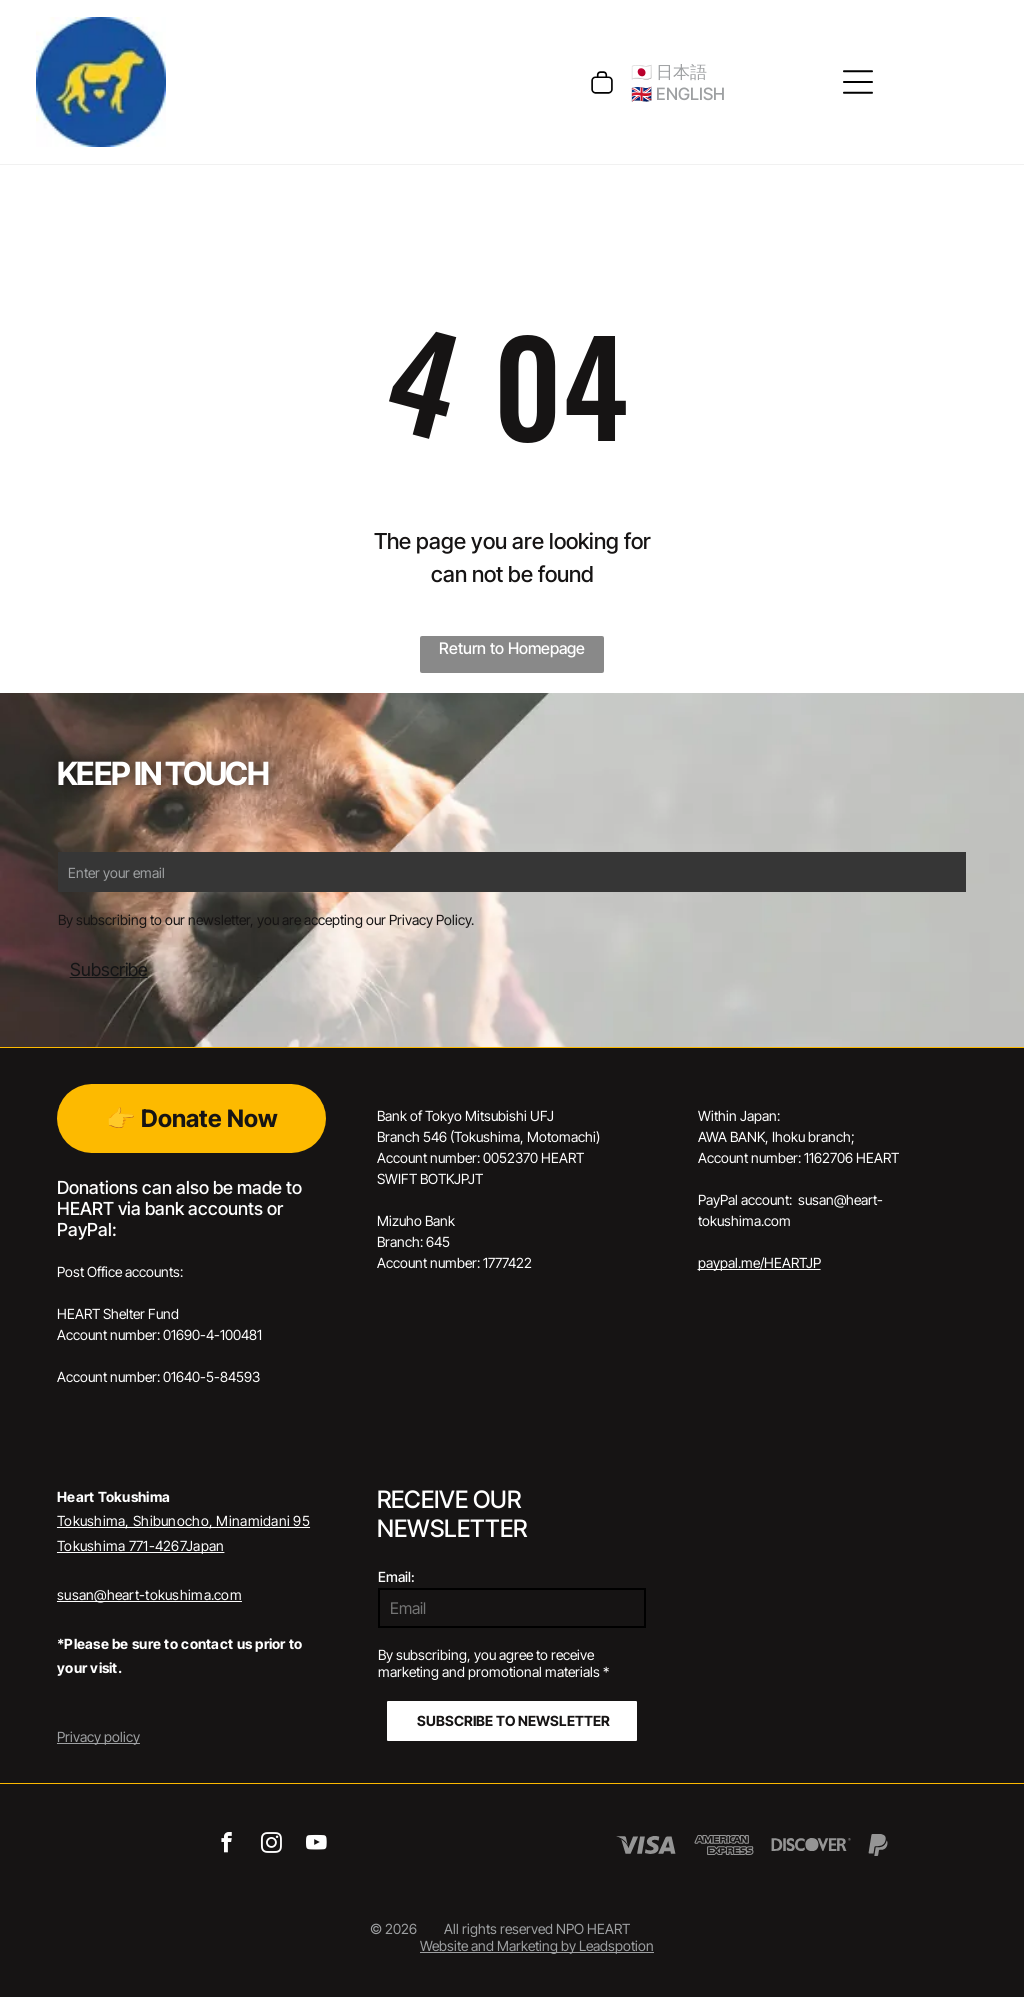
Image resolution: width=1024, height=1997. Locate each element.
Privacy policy (98, 1736)
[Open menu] (858, 82)
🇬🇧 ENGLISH (678, 94)
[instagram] (271, 1845)
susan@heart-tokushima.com (149, 1594)
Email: (396, 1576)
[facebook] (226, 1845)
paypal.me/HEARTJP (759, 1262)
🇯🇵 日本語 (669, 72)
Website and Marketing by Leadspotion (537, 1945)
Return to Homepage (512, 648)
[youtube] (316, 1845)
